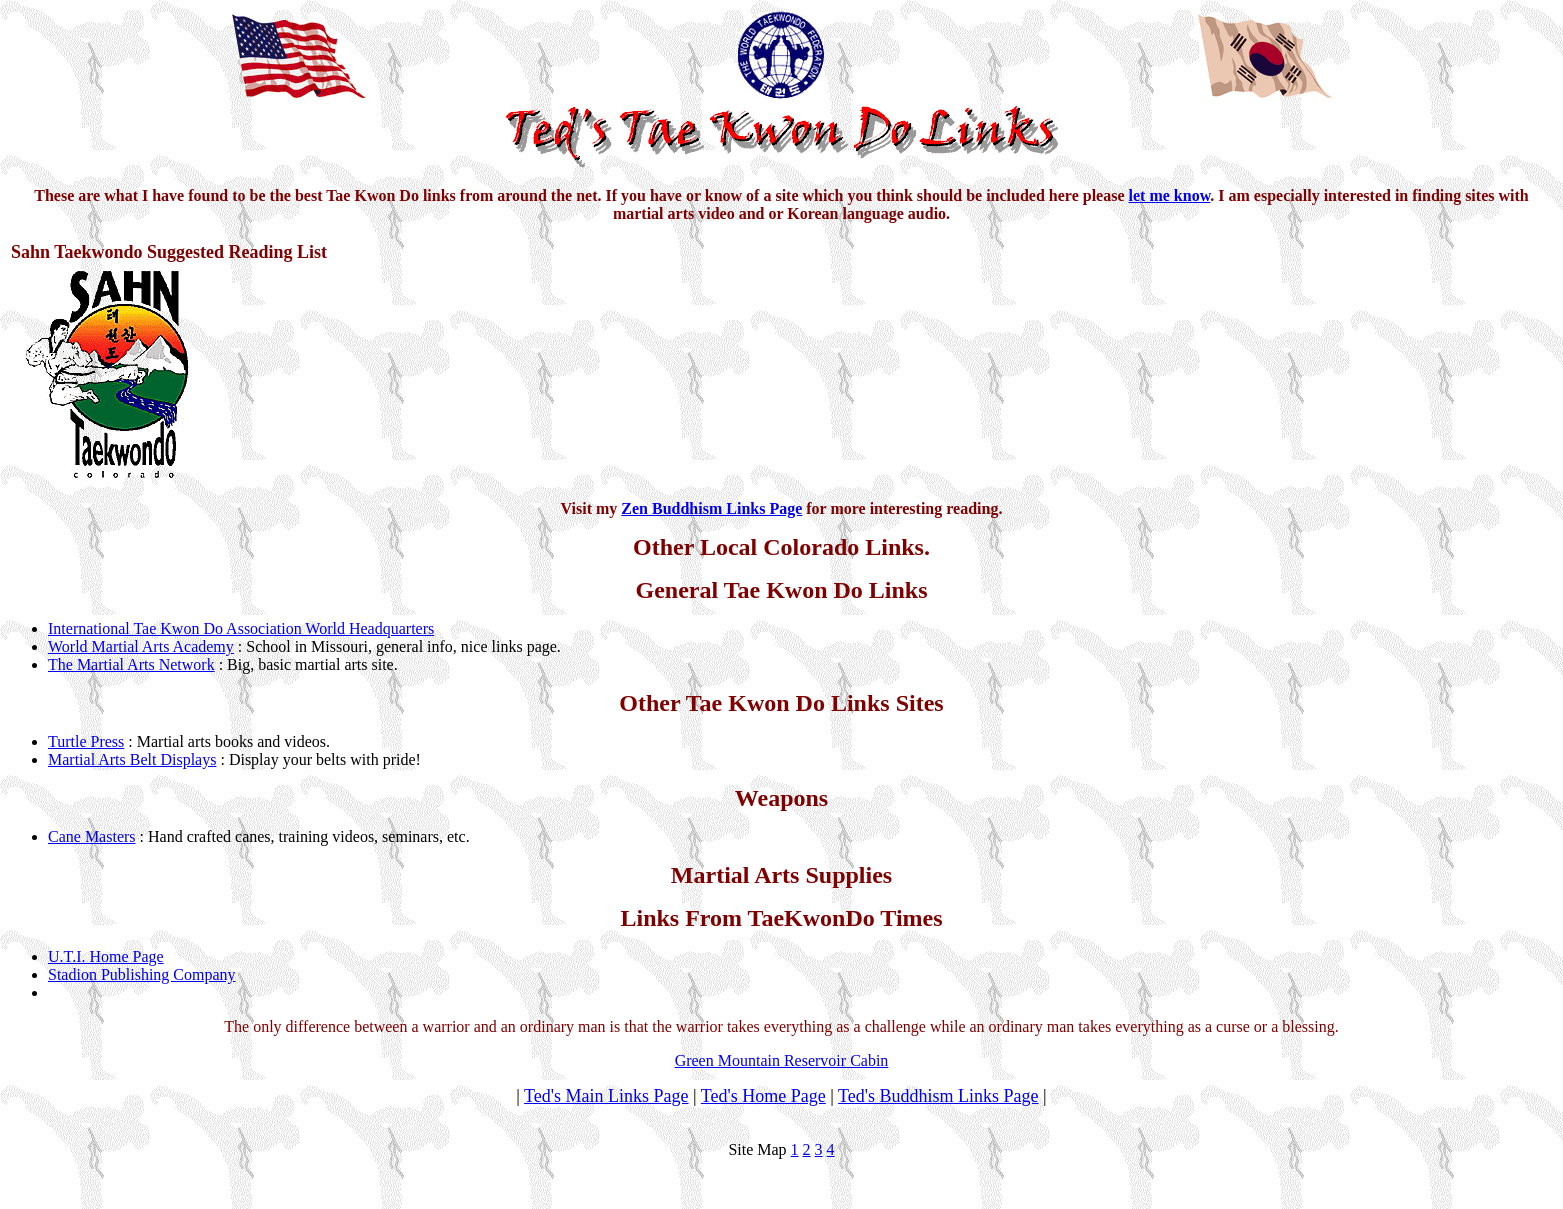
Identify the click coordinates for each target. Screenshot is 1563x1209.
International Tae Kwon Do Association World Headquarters (241, 628)
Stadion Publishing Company (142, 974)
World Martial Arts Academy (141, 646)
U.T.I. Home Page (106, 956)
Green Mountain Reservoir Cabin (782, 1060)
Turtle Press (86, 741)
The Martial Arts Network (131, 664)
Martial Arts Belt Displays (132, 759)
